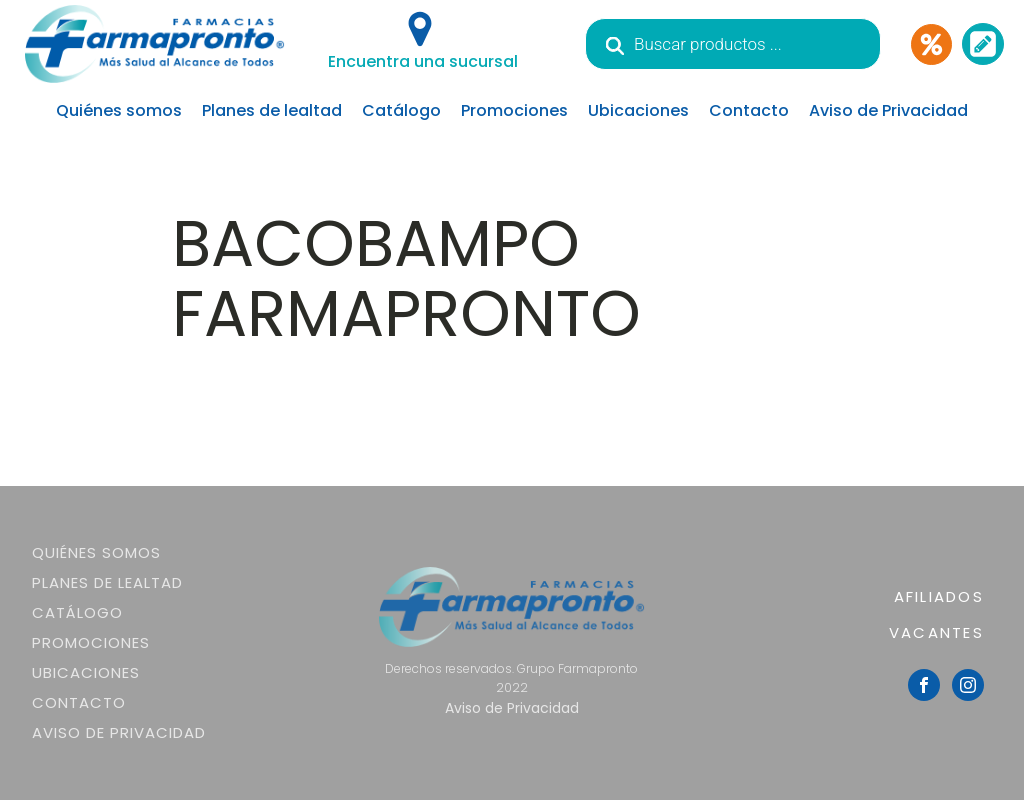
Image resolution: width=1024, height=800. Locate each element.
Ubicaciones (638, 110)
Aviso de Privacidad (888, 110)
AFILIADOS (939, 596)
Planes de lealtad (272, 110)
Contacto (749, 110)
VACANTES (936, 632)
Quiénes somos (119, 110)
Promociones (514, 110)
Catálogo (401, 110)
